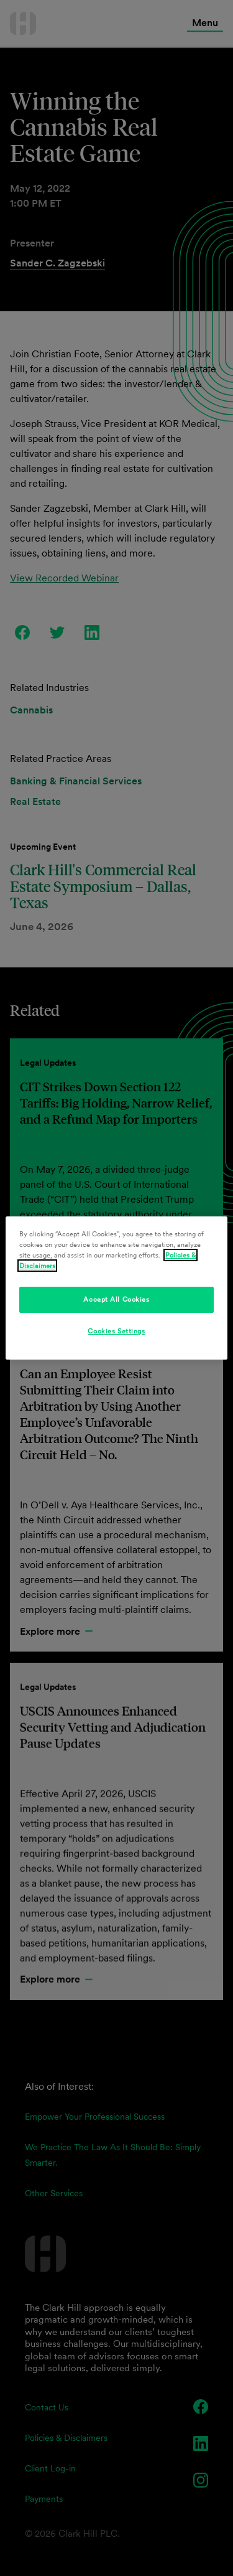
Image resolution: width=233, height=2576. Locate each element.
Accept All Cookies (116, 1299)
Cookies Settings (116, 1331)
